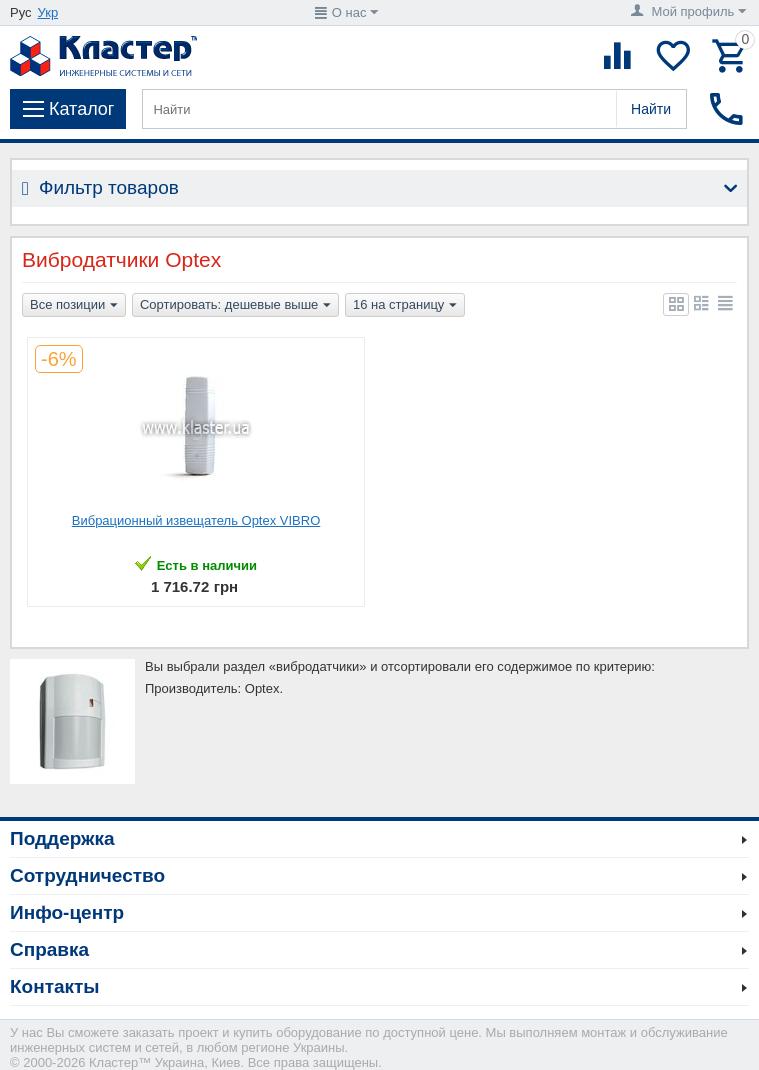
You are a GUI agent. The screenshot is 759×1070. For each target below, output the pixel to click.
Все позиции (74, 306)
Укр (48, 12)
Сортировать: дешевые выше (235, 306)
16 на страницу (405, 306)
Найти (651, 109)
